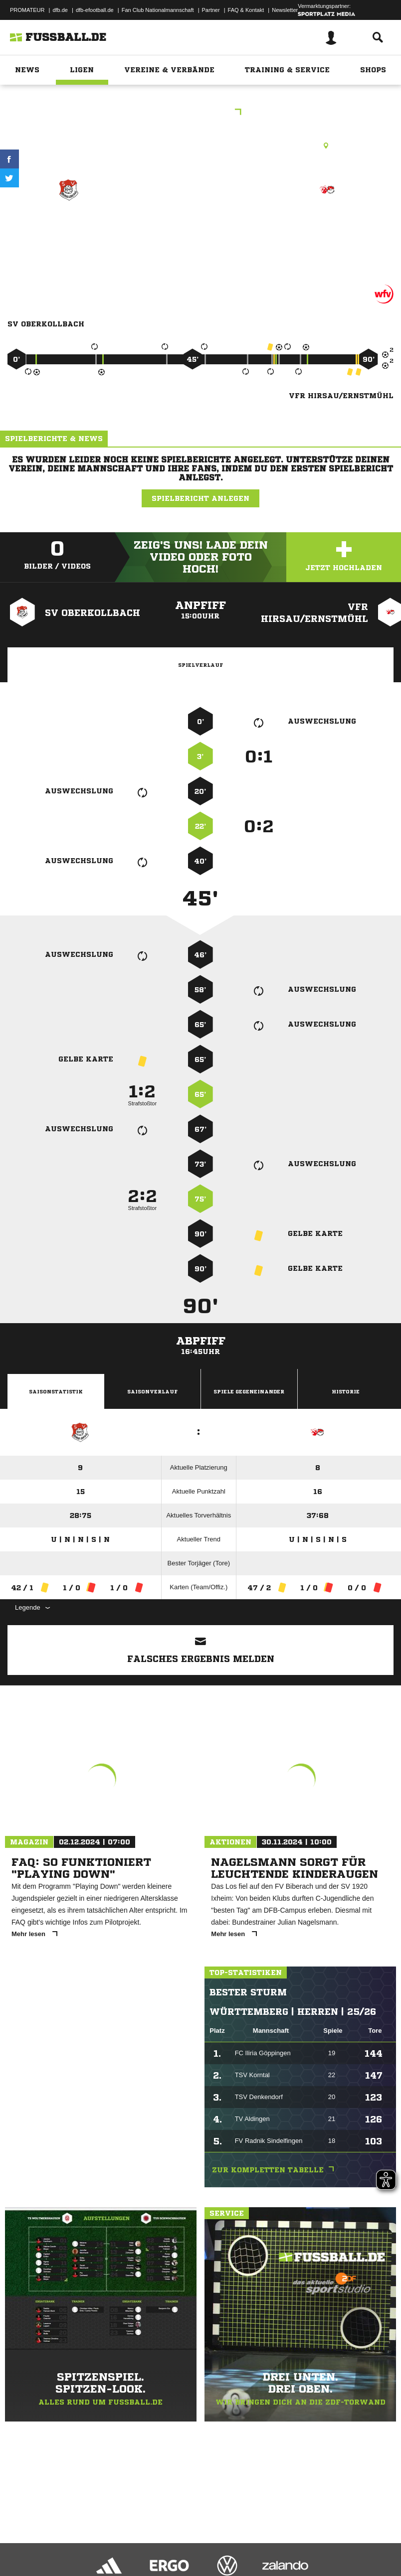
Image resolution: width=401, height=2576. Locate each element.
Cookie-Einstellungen (300, 2543)
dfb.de (60, 10)
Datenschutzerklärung (70, 2543)
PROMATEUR (27, 10)
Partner (211, 10)
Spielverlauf (200, 664)
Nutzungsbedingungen (132, 2543)
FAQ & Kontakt (246, 10)
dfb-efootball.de (95, 10)
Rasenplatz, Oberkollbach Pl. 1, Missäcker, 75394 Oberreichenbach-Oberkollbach (201, 145)
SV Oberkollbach (68, 225)
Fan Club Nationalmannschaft (158, 10)
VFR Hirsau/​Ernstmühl (327, 232)
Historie (346, 1391)
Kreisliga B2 (200, 113)
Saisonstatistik (56, 1391)
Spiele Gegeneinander (248, 1391)
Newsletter (285, 10)
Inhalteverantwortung (238, 2543)
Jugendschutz (186, 2543)
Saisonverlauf (152, 1391)
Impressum (20, 2543)
